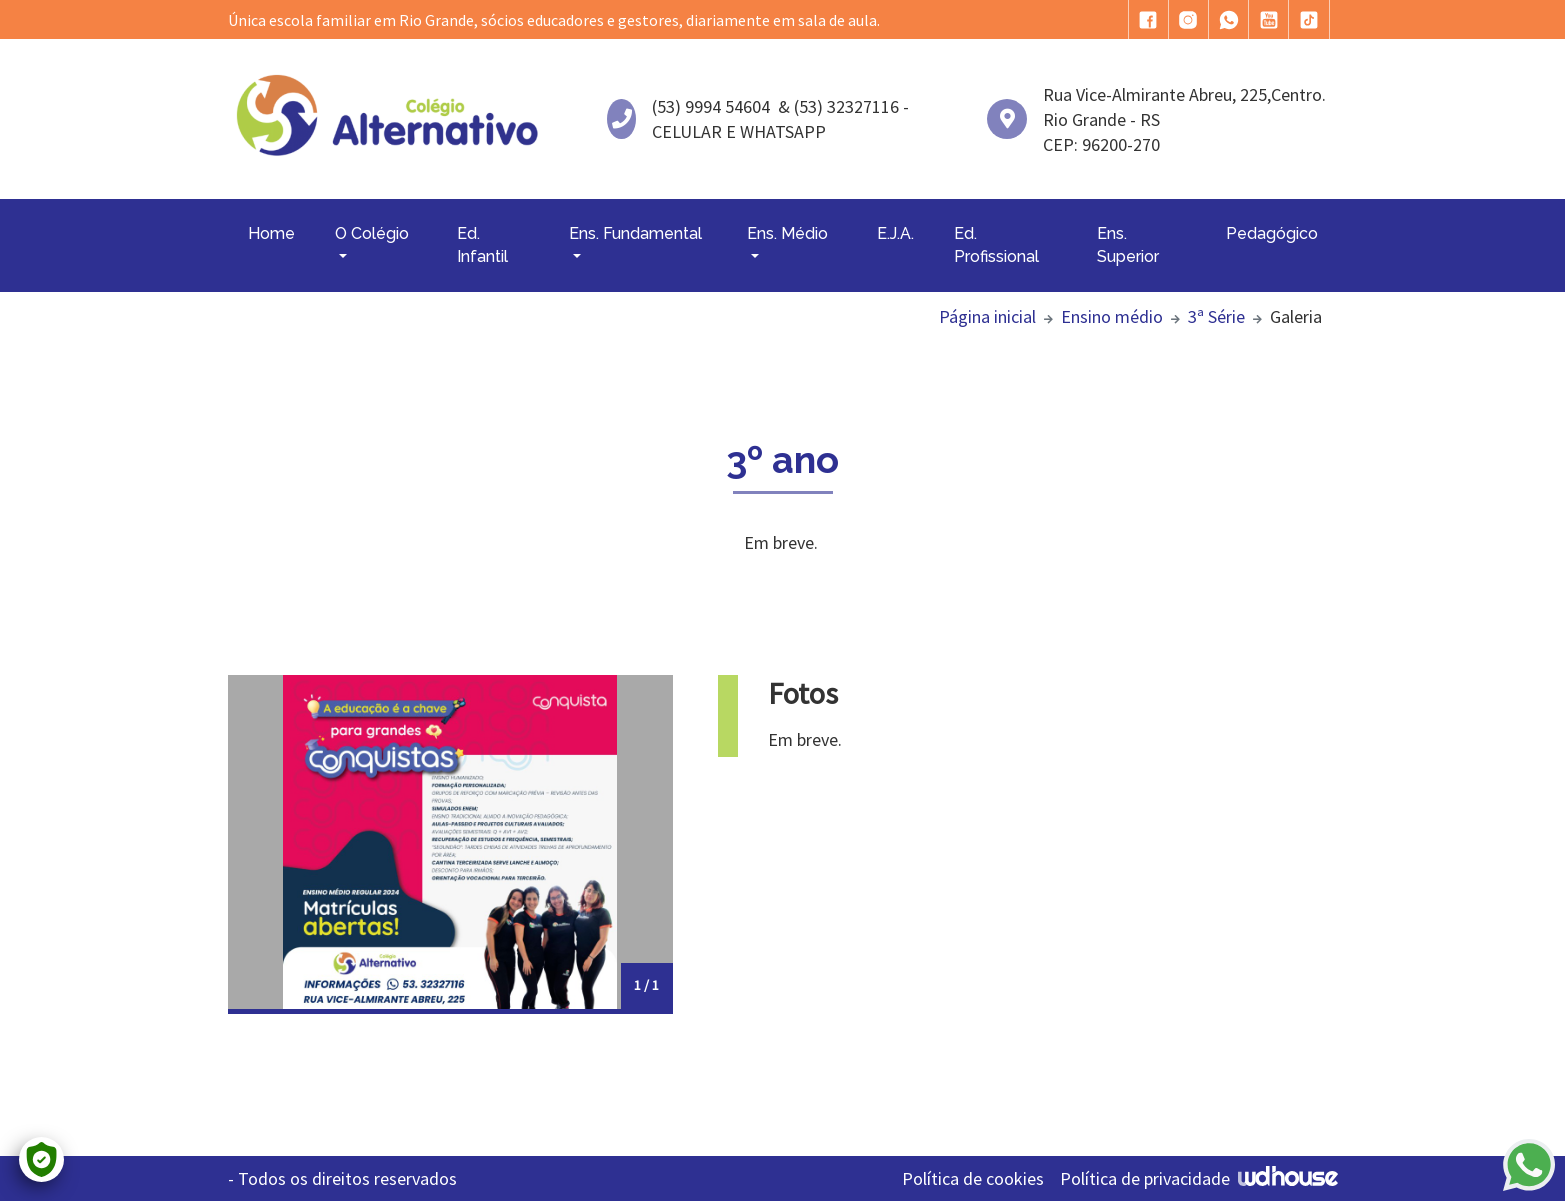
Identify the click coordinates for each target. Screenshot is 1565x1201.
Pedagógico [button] (1272, 233)
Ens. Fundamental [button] (635, 233)
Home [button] (271, 233)
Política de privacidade (1145, 1178)
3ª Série (1216, 316)
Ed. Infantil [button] (482, 244)
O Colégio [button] (372, 233)
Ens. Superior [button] (1128, 244)
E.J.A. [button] (895, 233)
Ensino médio (1112, 316)
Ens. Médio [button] (787, 233)
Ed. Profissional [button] (996, 244)
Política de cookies (973, 1178)
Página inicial (987, 316)
